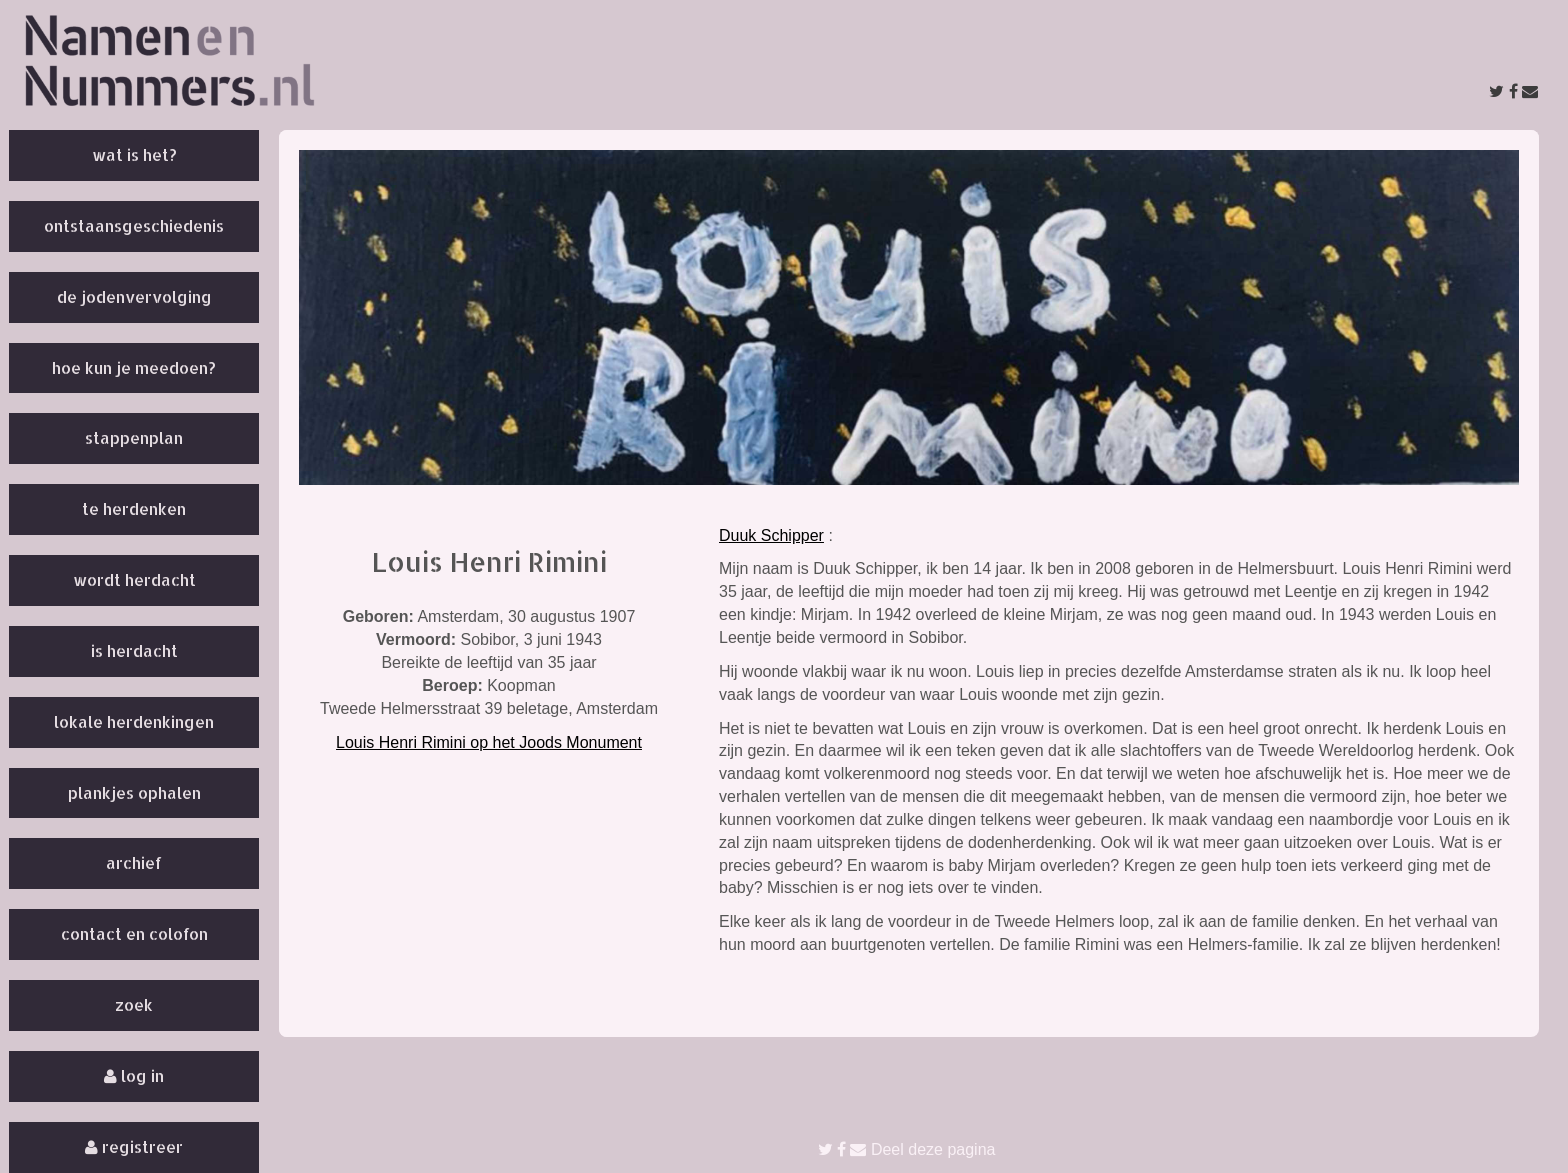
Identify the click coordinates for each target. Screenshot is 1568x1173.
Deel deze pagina (907, 1149)
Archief (134, 862)
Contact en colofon (134, 933)
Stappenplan (134, 437)
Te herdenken (134, 508)
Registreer (134, 1146)
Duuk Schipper (771, 535)
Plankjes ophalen (134, 792)
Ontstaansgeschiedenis (134, 225)
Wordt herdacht (134, 579)
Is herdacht (134, 650)
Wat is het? (134, 154)
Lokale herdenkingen (134, 721)
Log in (134, 1075)
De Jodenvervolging (134, 296)
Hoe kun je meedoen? (134, 367)
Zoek (134, 1004)
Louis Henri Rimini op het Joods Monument (489, 742)
